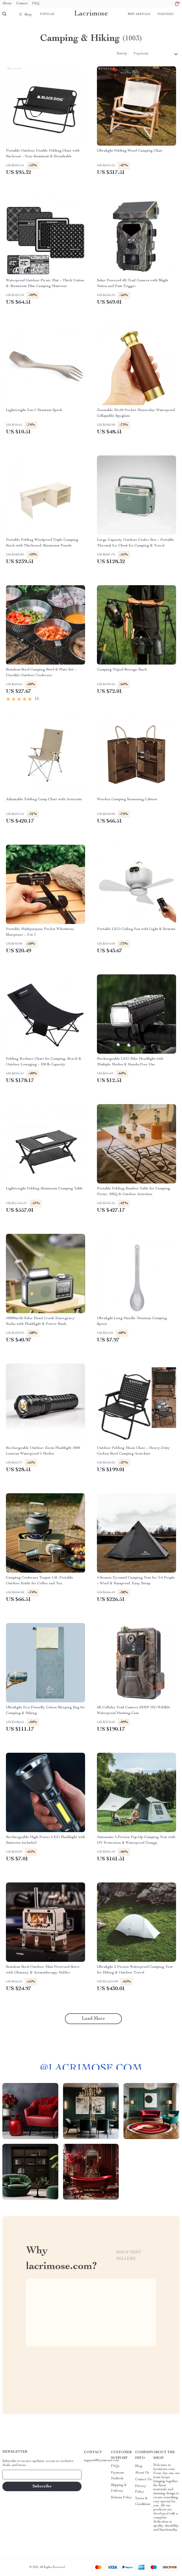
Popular (47, 14)
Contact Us (143, 2479)
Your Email (15, 2474)
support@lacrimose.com (101, 2460)
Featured (165, 14)
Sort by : (123, 53)
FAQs (115, 2466)
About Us (142, 2473)
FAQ (35, 3)
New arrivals (139, 14)
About (6, 3)
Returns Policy (121, 2497)
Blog (138, 2466)
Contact (21, 3)
